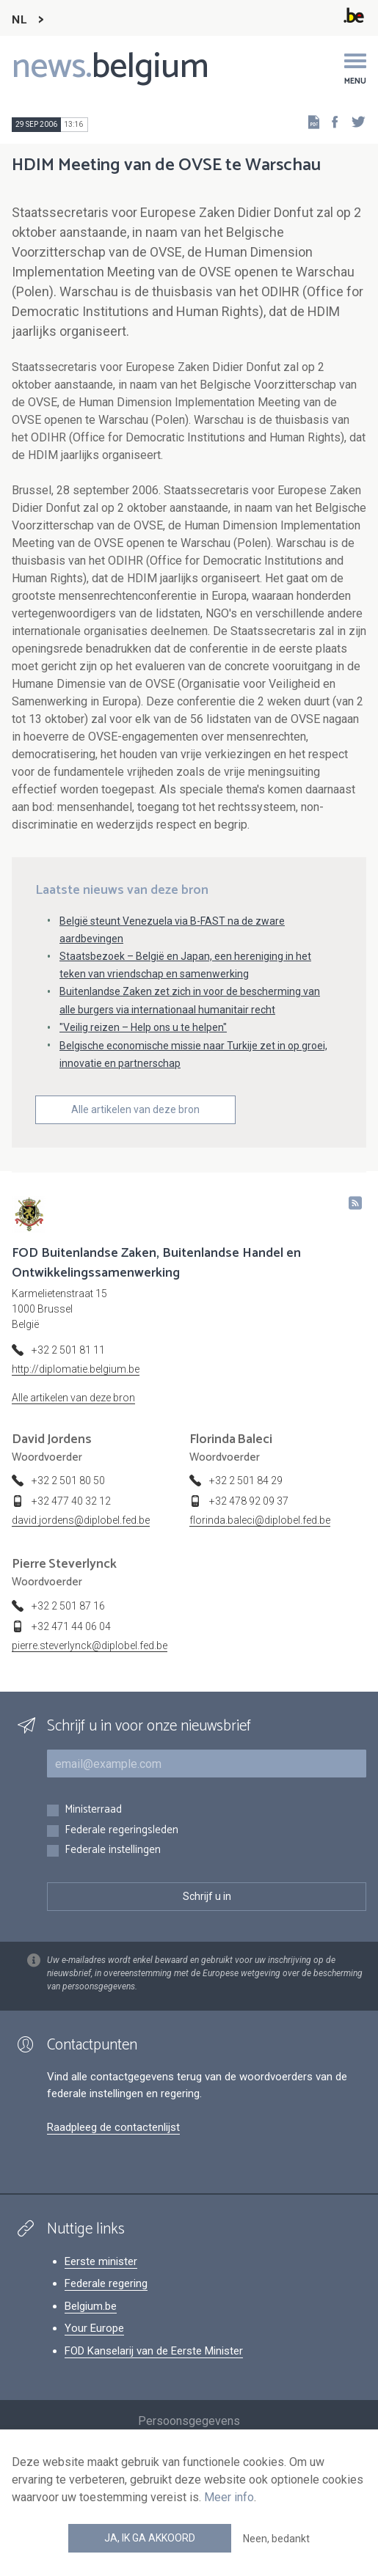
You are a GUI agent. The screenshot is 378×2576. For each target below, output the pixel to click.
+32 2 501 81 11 (68, 1350)
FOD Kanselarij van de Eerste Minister (154, 2350)
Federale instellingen (113, 1850)
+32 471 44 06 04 (71, 1626)
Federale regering (106, 2283)
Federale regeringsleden (121, 1830)
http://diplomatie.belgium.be (75, 1369)
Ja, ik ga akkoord (149, 2538)
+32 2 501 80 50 (68, 1480)
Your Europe (94, 2328)
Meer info (229, 2497)
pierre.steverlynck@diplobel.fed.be (89, 1645)
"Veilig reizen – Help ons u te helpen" (143, 1027)
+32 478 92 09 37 (248, 1501)
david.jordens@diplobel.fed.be (81, 1520)
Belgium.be (91, 2306)
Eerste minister (101, 2261)
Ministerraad (93, 1810)
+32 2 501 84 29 (246, 1480)
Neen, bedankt (276, 2538)
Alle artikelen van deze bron (135, 1109)
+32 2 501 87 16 (68, 1606)
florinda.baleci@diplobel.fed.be (259, 1520)
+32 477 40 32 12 (71, 1501)
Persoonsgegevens (189, 2421)
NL (19, 20)
